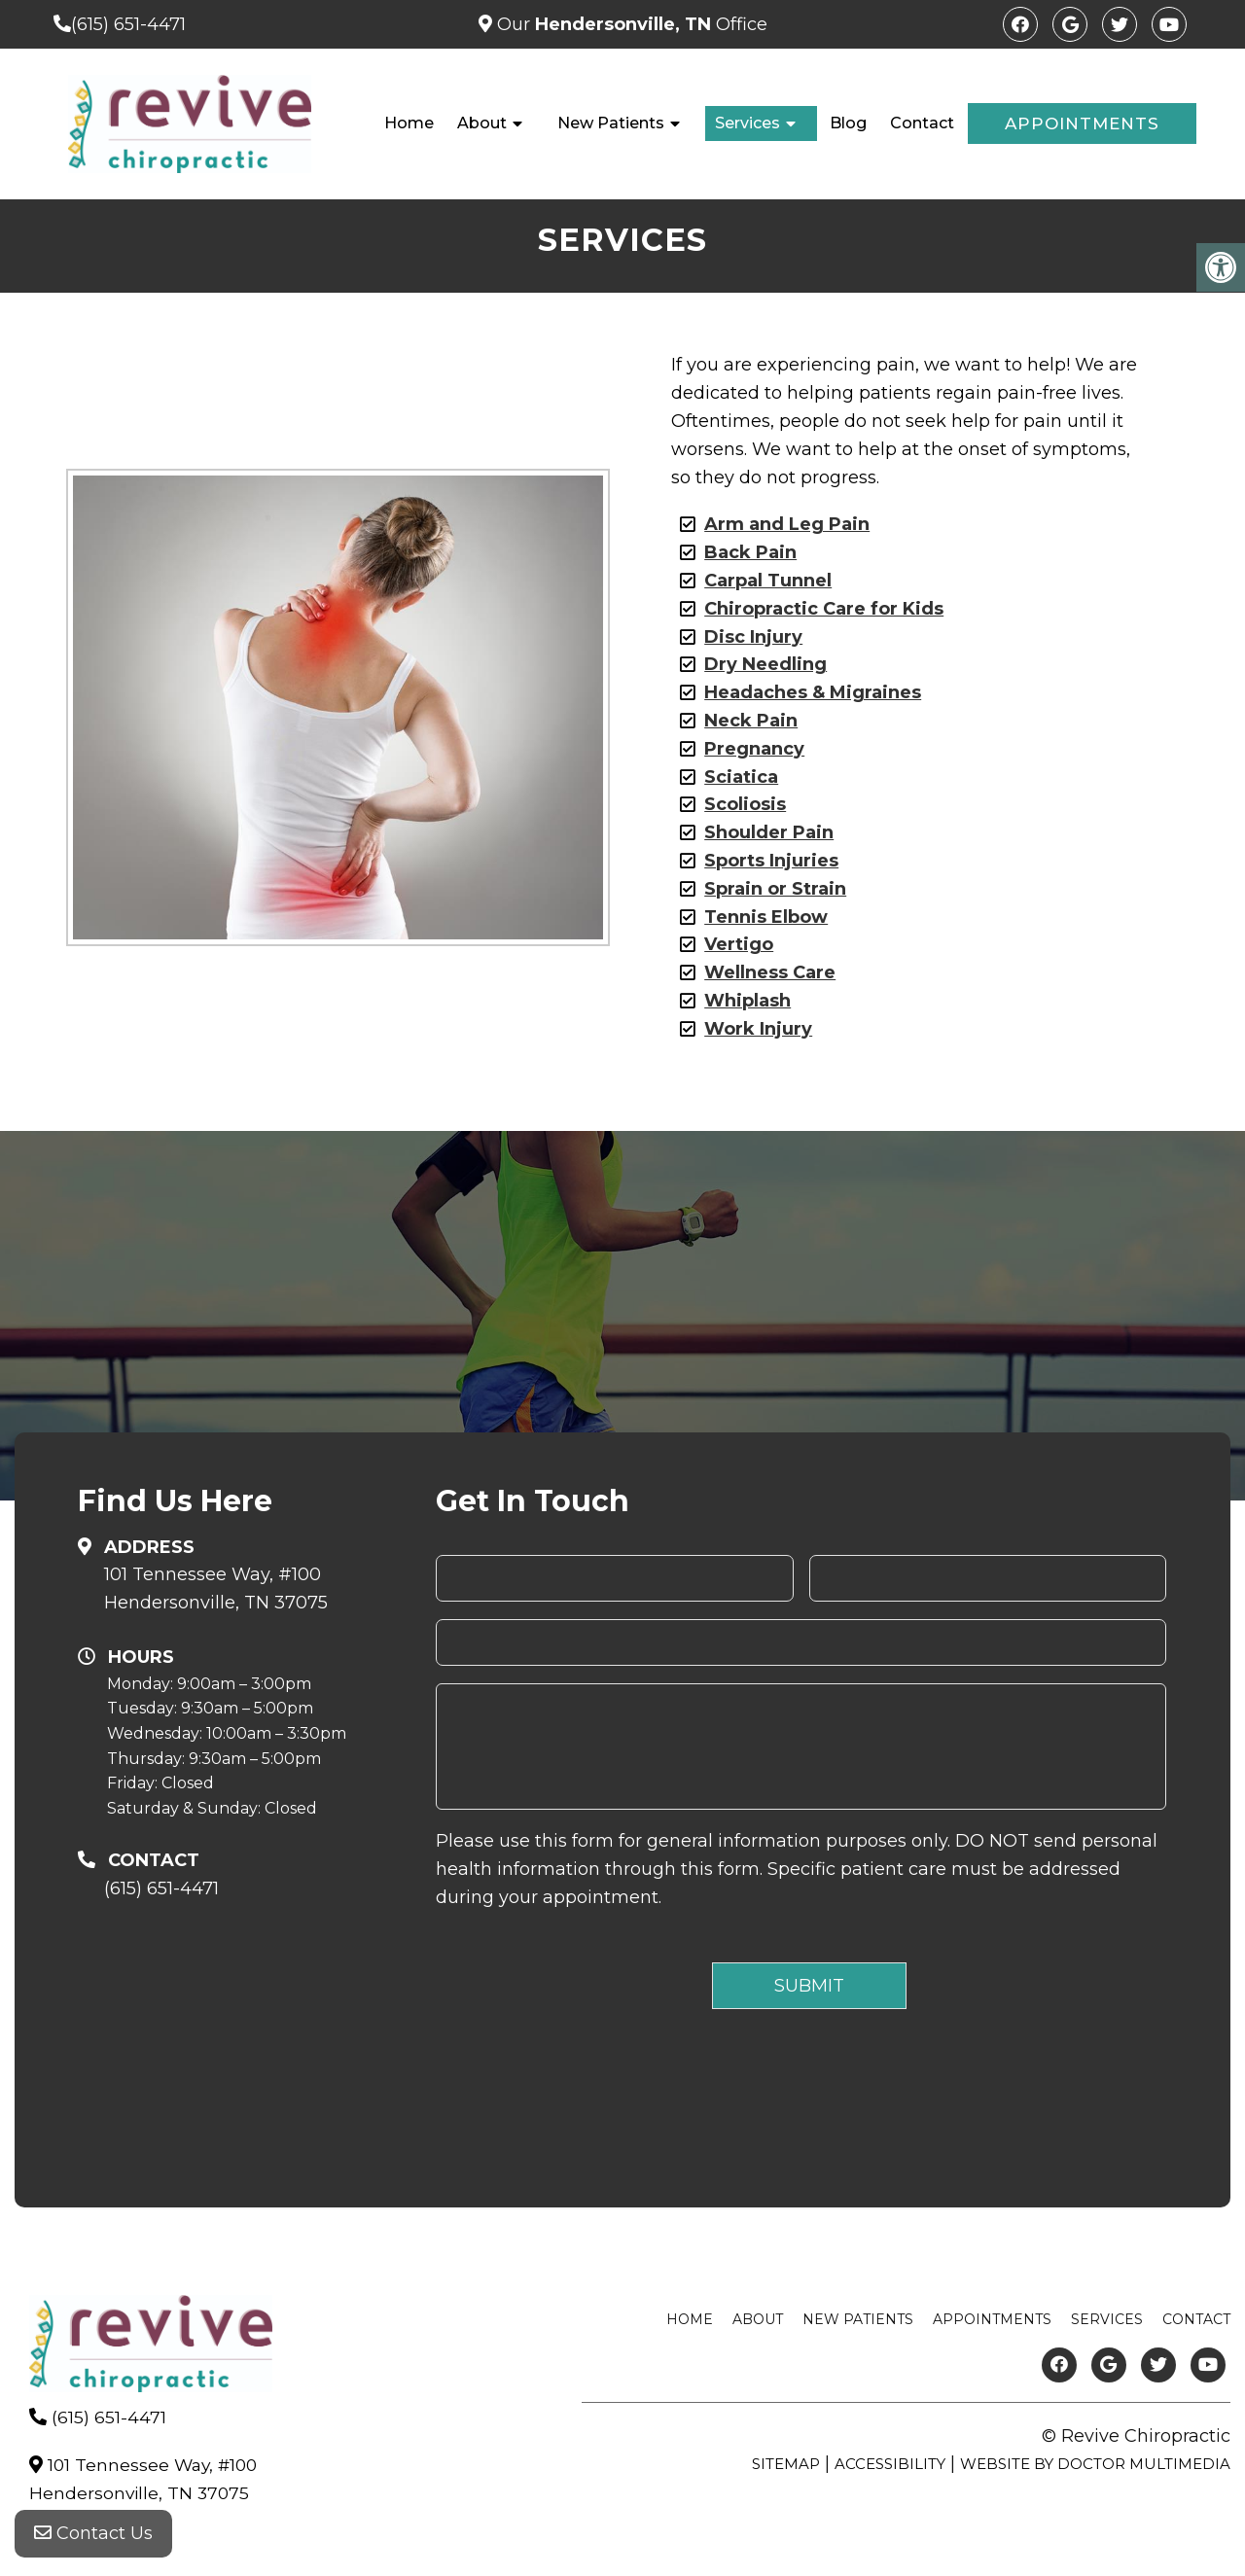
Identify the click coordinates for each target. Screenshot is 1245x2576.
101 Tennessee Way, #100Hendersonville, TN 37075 (216, 1588)
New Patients (610, 123)
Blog (848, 123)
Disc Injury (753, 637)
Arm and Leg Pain (787, 524)
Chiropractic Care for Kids (823, 608)
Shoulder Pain (769, 832)
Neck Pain (751, 720)
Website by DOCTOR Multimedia (1095, 2463)
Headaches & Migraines (812, 692)
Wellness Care (770, 972)
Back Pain (750, 552)
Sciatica (741, 777)
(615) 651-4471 (128, 24)
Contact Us (93, 2537)
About (482, 123)
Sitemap (786, 2463)
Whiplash (747, 1000)
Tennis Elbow (766, 917)
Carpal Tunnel (768, 580)
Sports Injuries (771, 860)
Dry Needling (765, 664)
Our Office (629, 24)
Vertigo (738, 944)
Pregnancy (754, 748)
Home (409, 123)
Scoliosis (745, 804)
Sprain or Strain (775, 889)
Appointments (1082, 123)
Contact (922, 123)
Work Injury (758, 1029)
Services (747, 123)
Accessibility (890, 2463)
